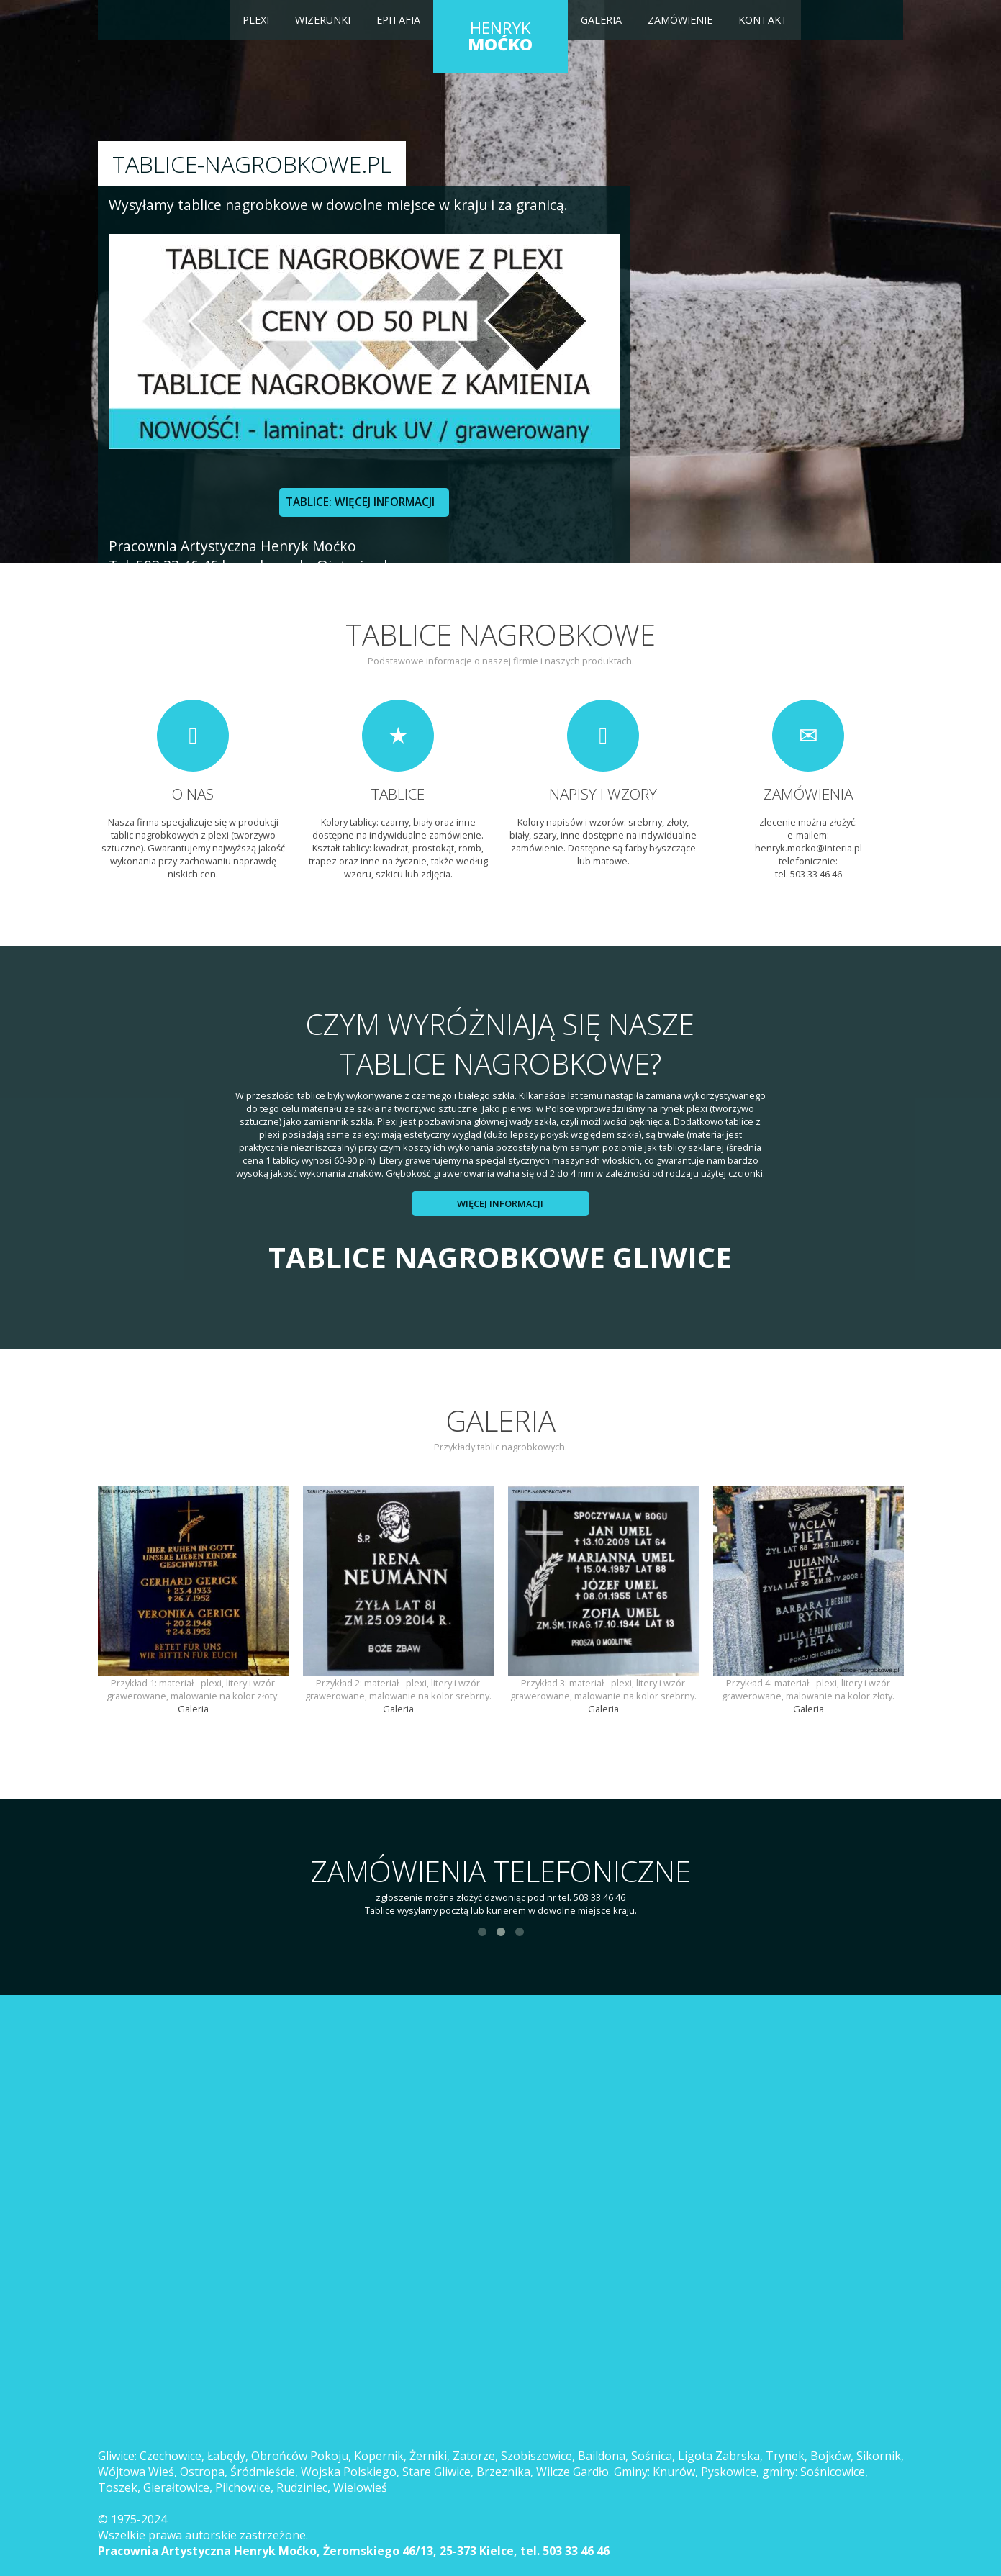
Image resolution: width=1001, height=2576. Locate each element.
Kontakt (763, 20)
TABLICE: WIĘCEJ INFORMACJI (360, 502)
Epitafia (398, 20)
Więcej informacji (500, 1203)
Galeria (601, 20)
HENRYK (500, 36)
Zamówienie (680, 20)
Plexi (256, 20)
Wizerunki (322, 20)
